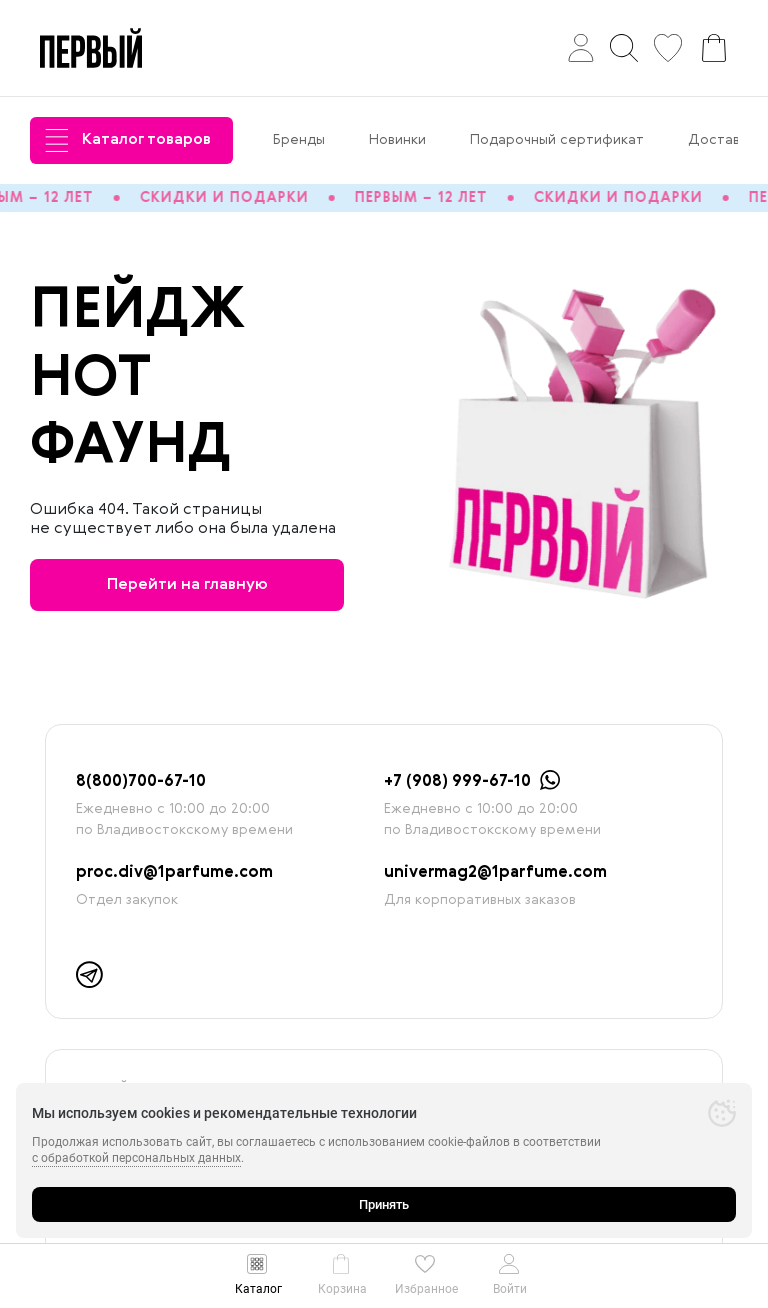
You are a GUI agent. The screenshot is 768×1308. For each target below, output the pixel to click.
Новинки (397, 140)
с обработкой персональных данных (136, 1158)
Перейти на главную (187, 585)
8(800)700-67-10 (141, 782)
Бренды (299, 140)
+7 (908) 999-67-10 (457, 782)
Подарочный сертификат (557, 140)
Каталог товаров (128, 140)
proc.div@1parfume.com (174, 873)
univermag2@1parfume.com (495, 873)
